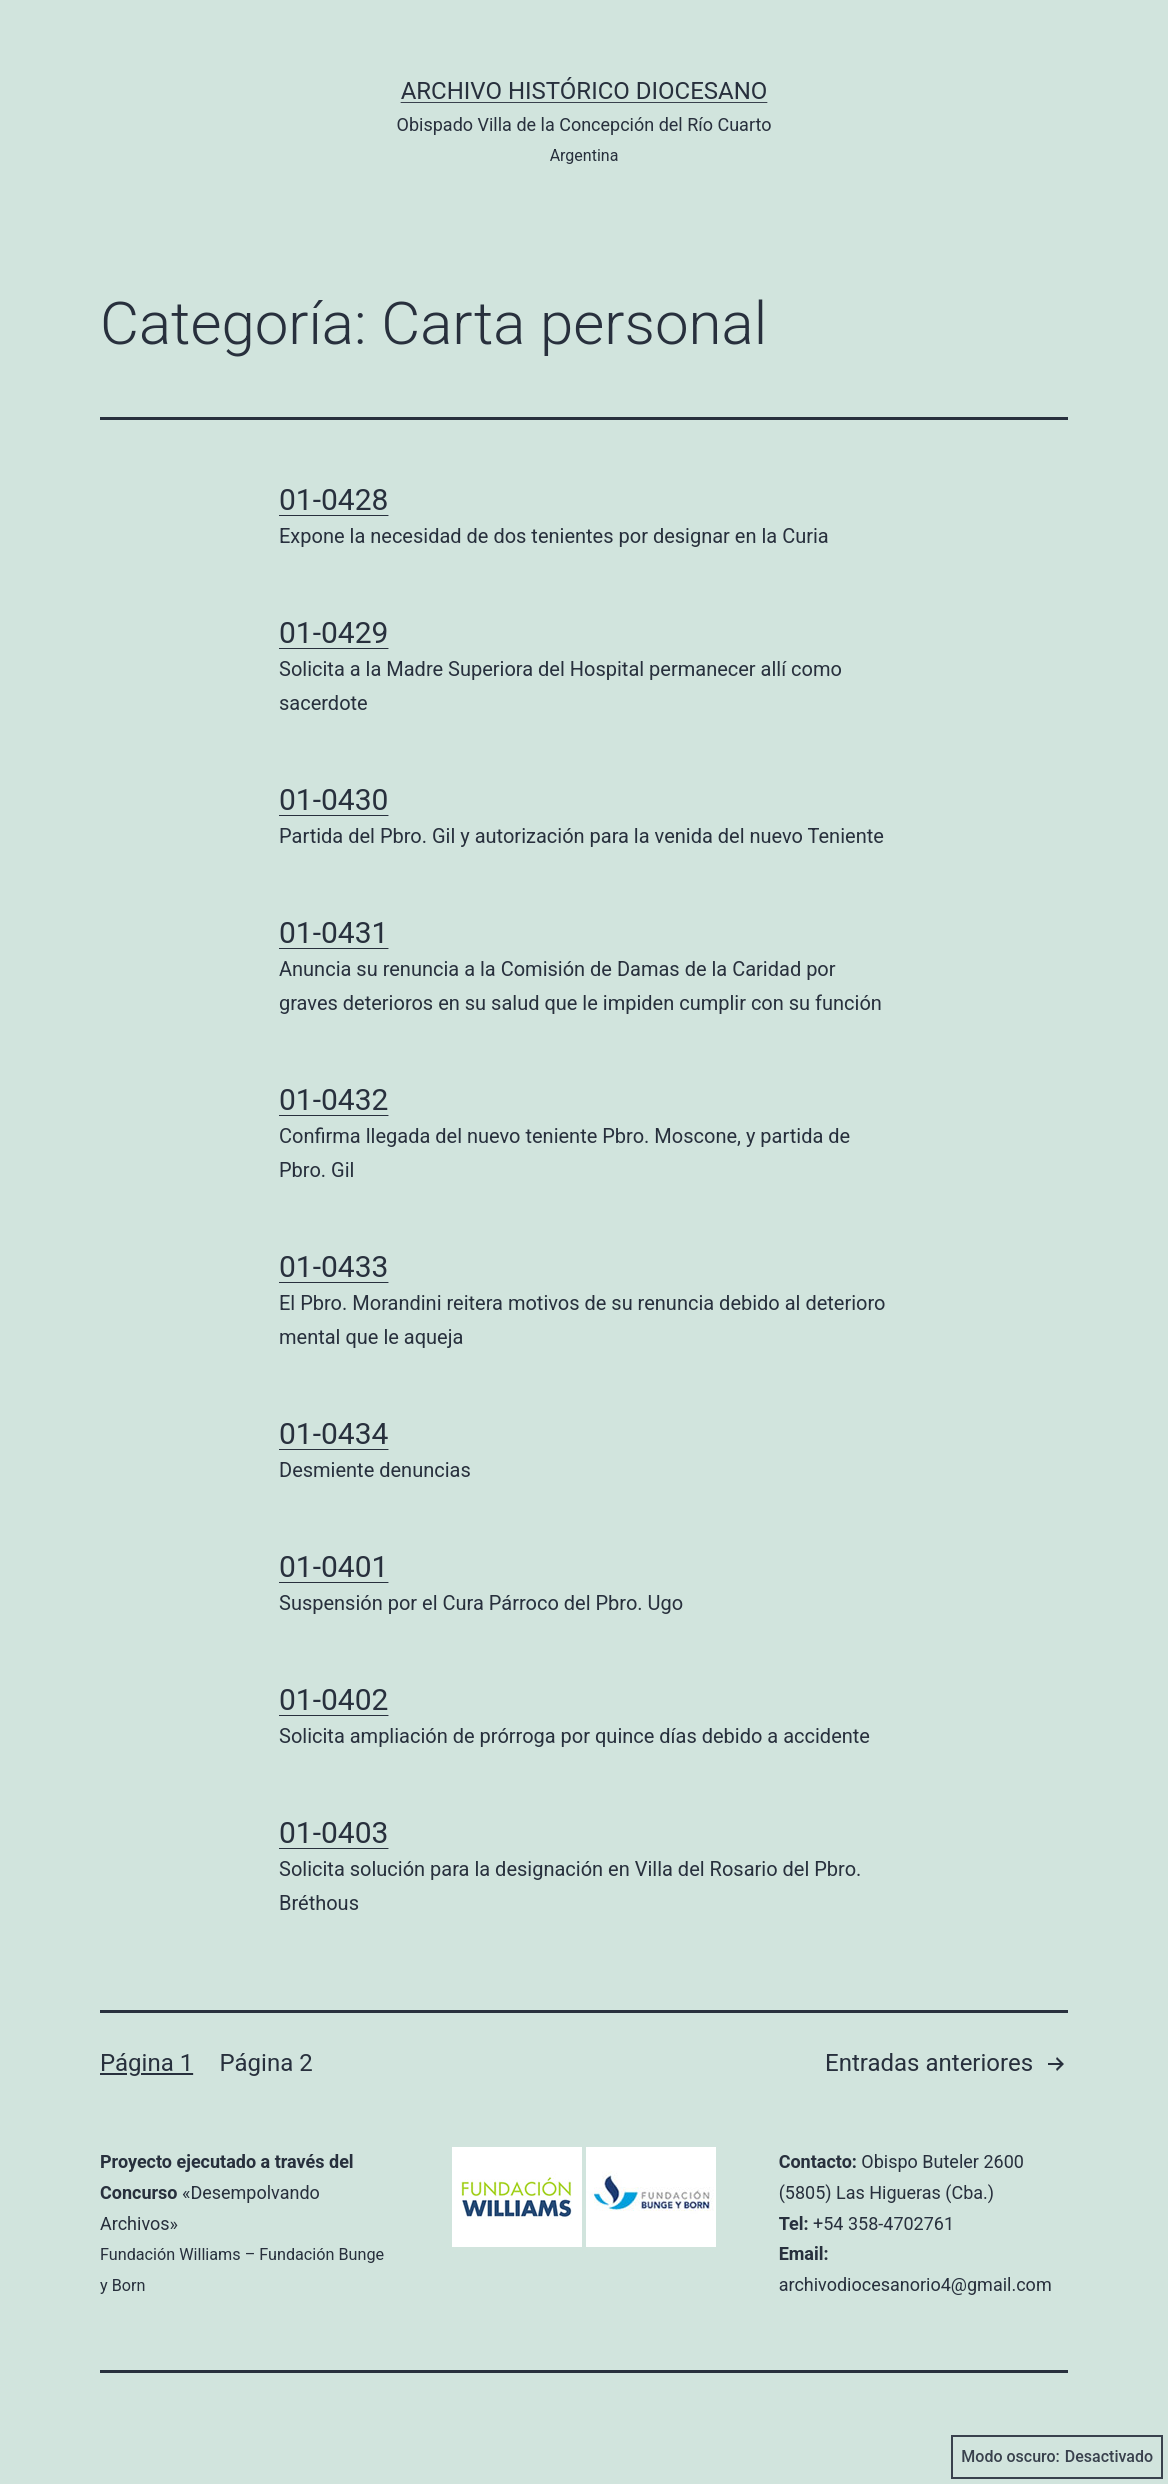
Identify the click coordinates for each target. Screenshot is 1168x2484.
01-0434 (333, 1433)
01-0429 (333, 632)
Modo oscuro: (1057, 2457)
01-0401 (333, 1566)
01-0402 (333, 1699)
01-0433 (333, 1266)
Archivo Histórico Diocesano (584, 91)
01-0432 (333, 1099)
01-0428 (333, 499)
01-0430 (333, 799)
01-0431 (333, 932)
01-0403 (333, 1832)
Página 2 (266, 2063)
